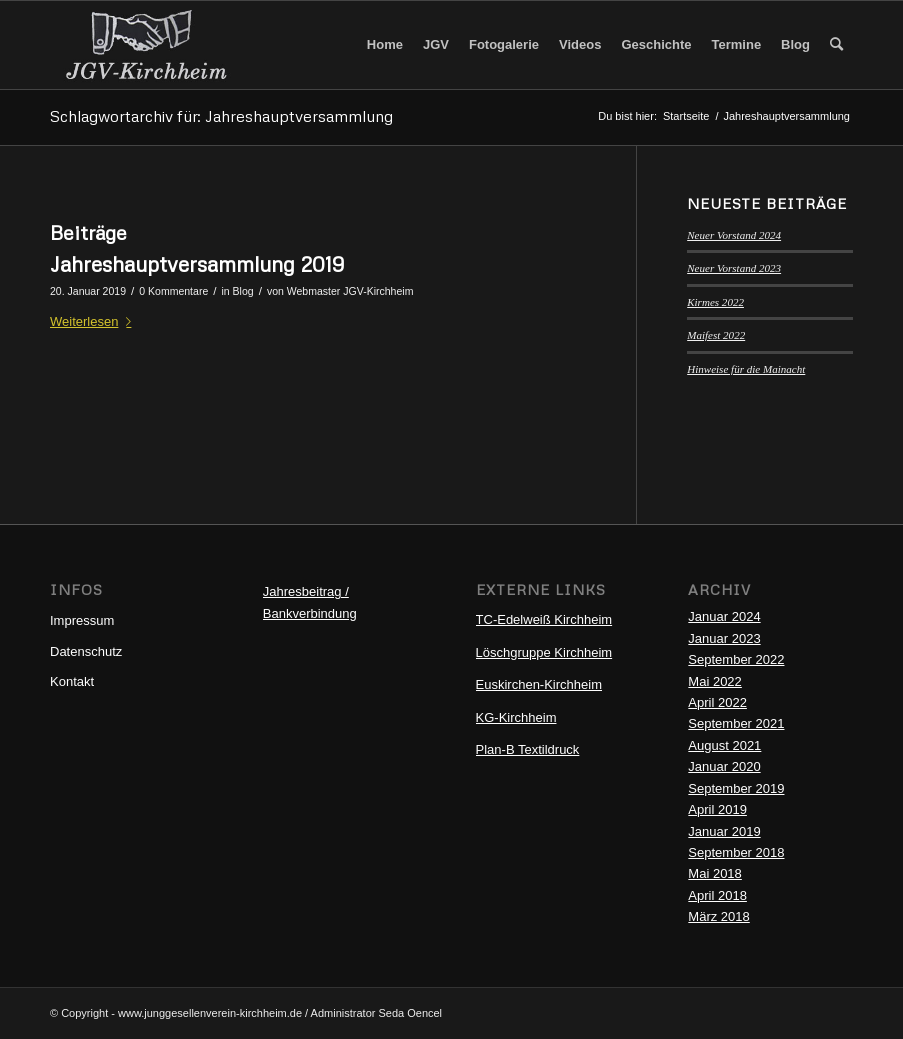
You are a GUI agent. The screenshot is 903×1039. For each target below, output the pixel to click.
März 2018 (718, 916)
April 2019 (717, 809)
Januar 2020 (724, 766)
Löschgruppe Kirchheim (544, 652)
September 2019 (736, 788)
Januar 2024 (724, 616)
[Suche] (836, 45)
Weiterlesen (94, 321)
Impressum (82, 620)
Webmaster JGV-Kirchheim (350, 291)
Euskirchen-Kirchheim (539, 684)
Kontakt (72, 681)
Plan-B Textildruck (528, 749)
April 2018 (717, 895)
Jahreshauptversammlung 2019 (197, 264)
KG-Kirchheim (516, 717)
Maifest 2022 (716, 335)
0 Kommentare (173, 291)
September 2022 (736, 659)
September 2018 (736, 852)
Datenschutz (86, 651)
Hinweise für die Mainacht (746, 369)
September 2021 (736, 723)
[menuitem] (385, 45)
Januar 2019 (724, 831)
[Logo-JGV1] (146, 45)
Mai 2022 (714, 681)
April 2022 (717, 702)
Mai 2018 (714, 873)
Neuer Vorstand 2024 (734, 235)
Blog (243, 291)
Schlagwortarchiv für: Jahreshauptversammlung (221, 116)
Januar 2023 (724, 638)
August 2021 (724, 745)
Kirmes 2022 (715, 302)
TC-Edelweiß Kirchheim (544, 619)
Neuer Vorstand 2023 (734, 268)
